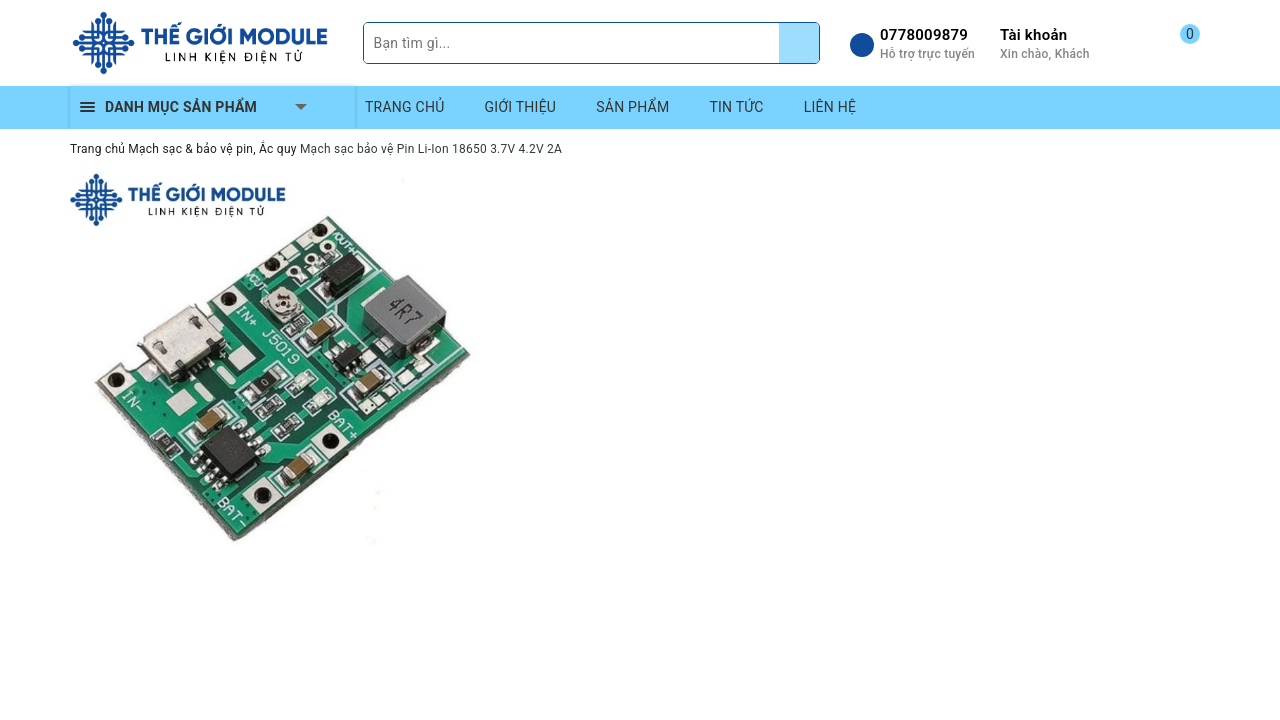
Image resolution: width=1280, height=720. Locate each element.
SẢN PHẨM (632, 107)
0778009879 (924, 35)
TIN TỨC (736, 107)
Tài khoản (1033, 35)
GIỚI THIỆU (521, 107)
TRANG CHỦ (405, 107)
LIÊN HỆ (830, 107)
